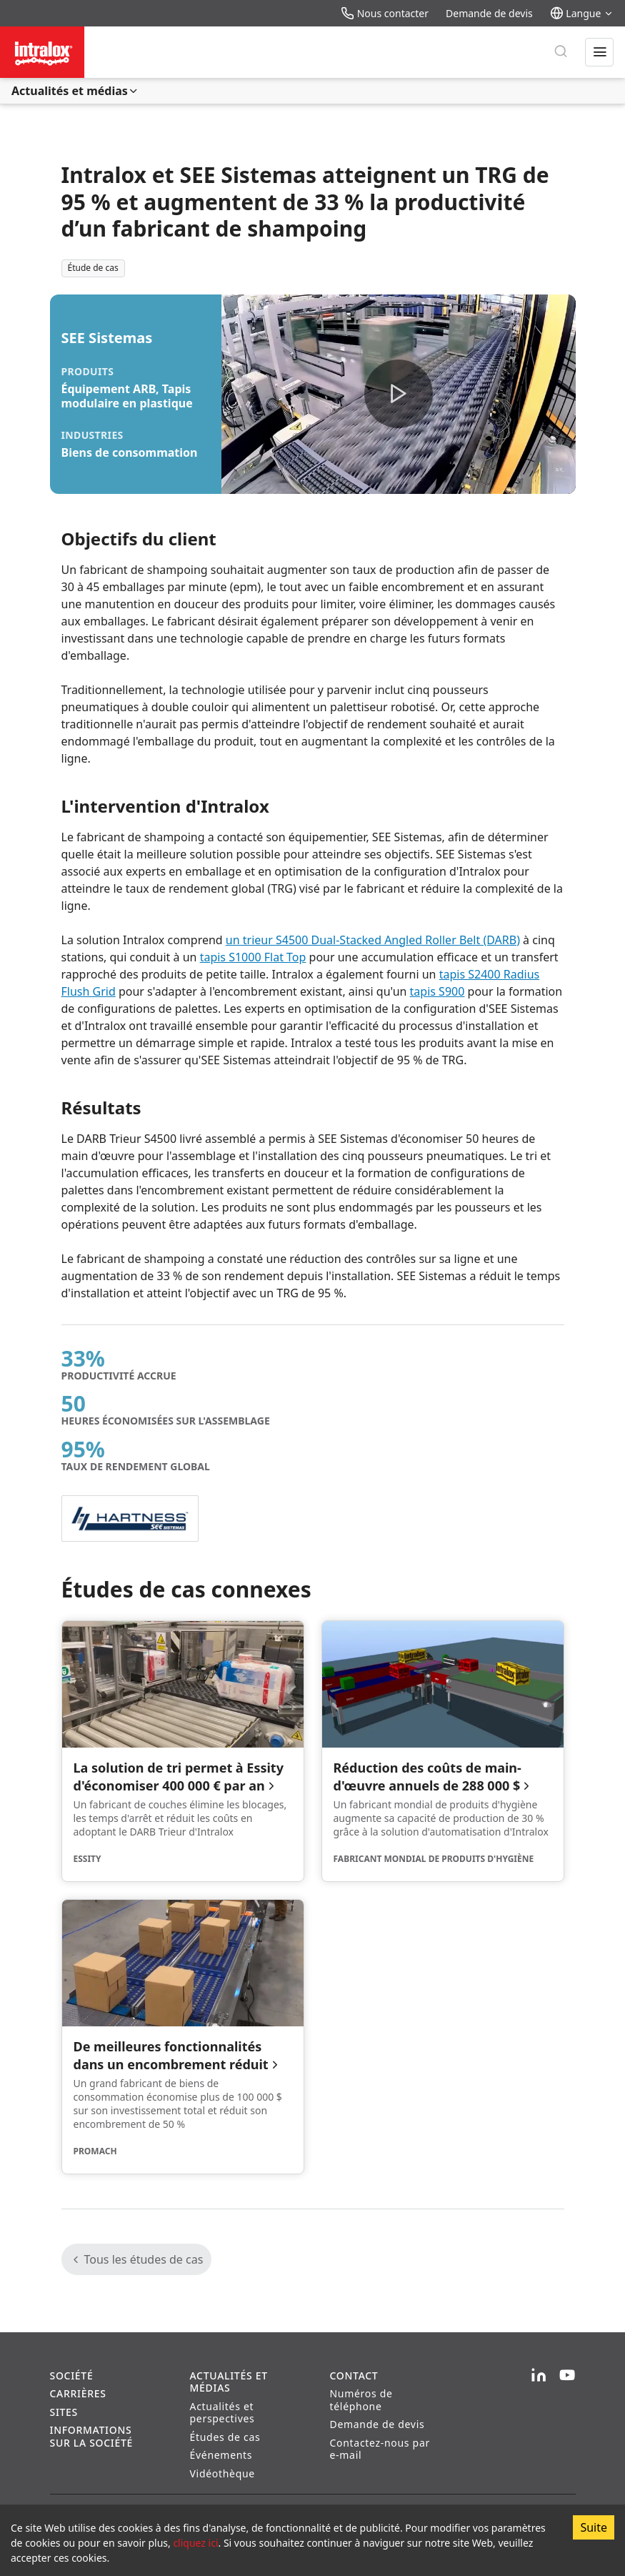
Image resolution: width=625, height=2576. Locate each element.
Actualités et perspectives (222, 2412)
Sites (64, 2412)
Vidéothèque (222, 2473)
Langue (582, 13)
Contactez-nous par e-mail (380, 2449)
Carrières (78, 2393)
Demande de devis (489, 13)
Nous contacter (385, 13)
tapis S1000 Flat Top (253, 957)
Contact (354, 2375)
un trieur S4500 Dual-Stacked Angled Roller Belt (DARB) (373, 940)
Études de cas (225, 2437)
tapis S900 (437, 991)
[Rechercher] (561, 52)
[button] (398, 394)
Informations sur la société (92, 2436)
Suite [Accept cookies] (593, 2527)
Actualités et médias (75, 91)
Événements (221, 2455)
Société (72, 2375)
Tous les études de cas (137, 2259)
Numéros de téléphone (361, 2400)
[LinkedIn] (538, 2376)
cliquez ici (195, 2543)
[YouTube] (567, 2376)
